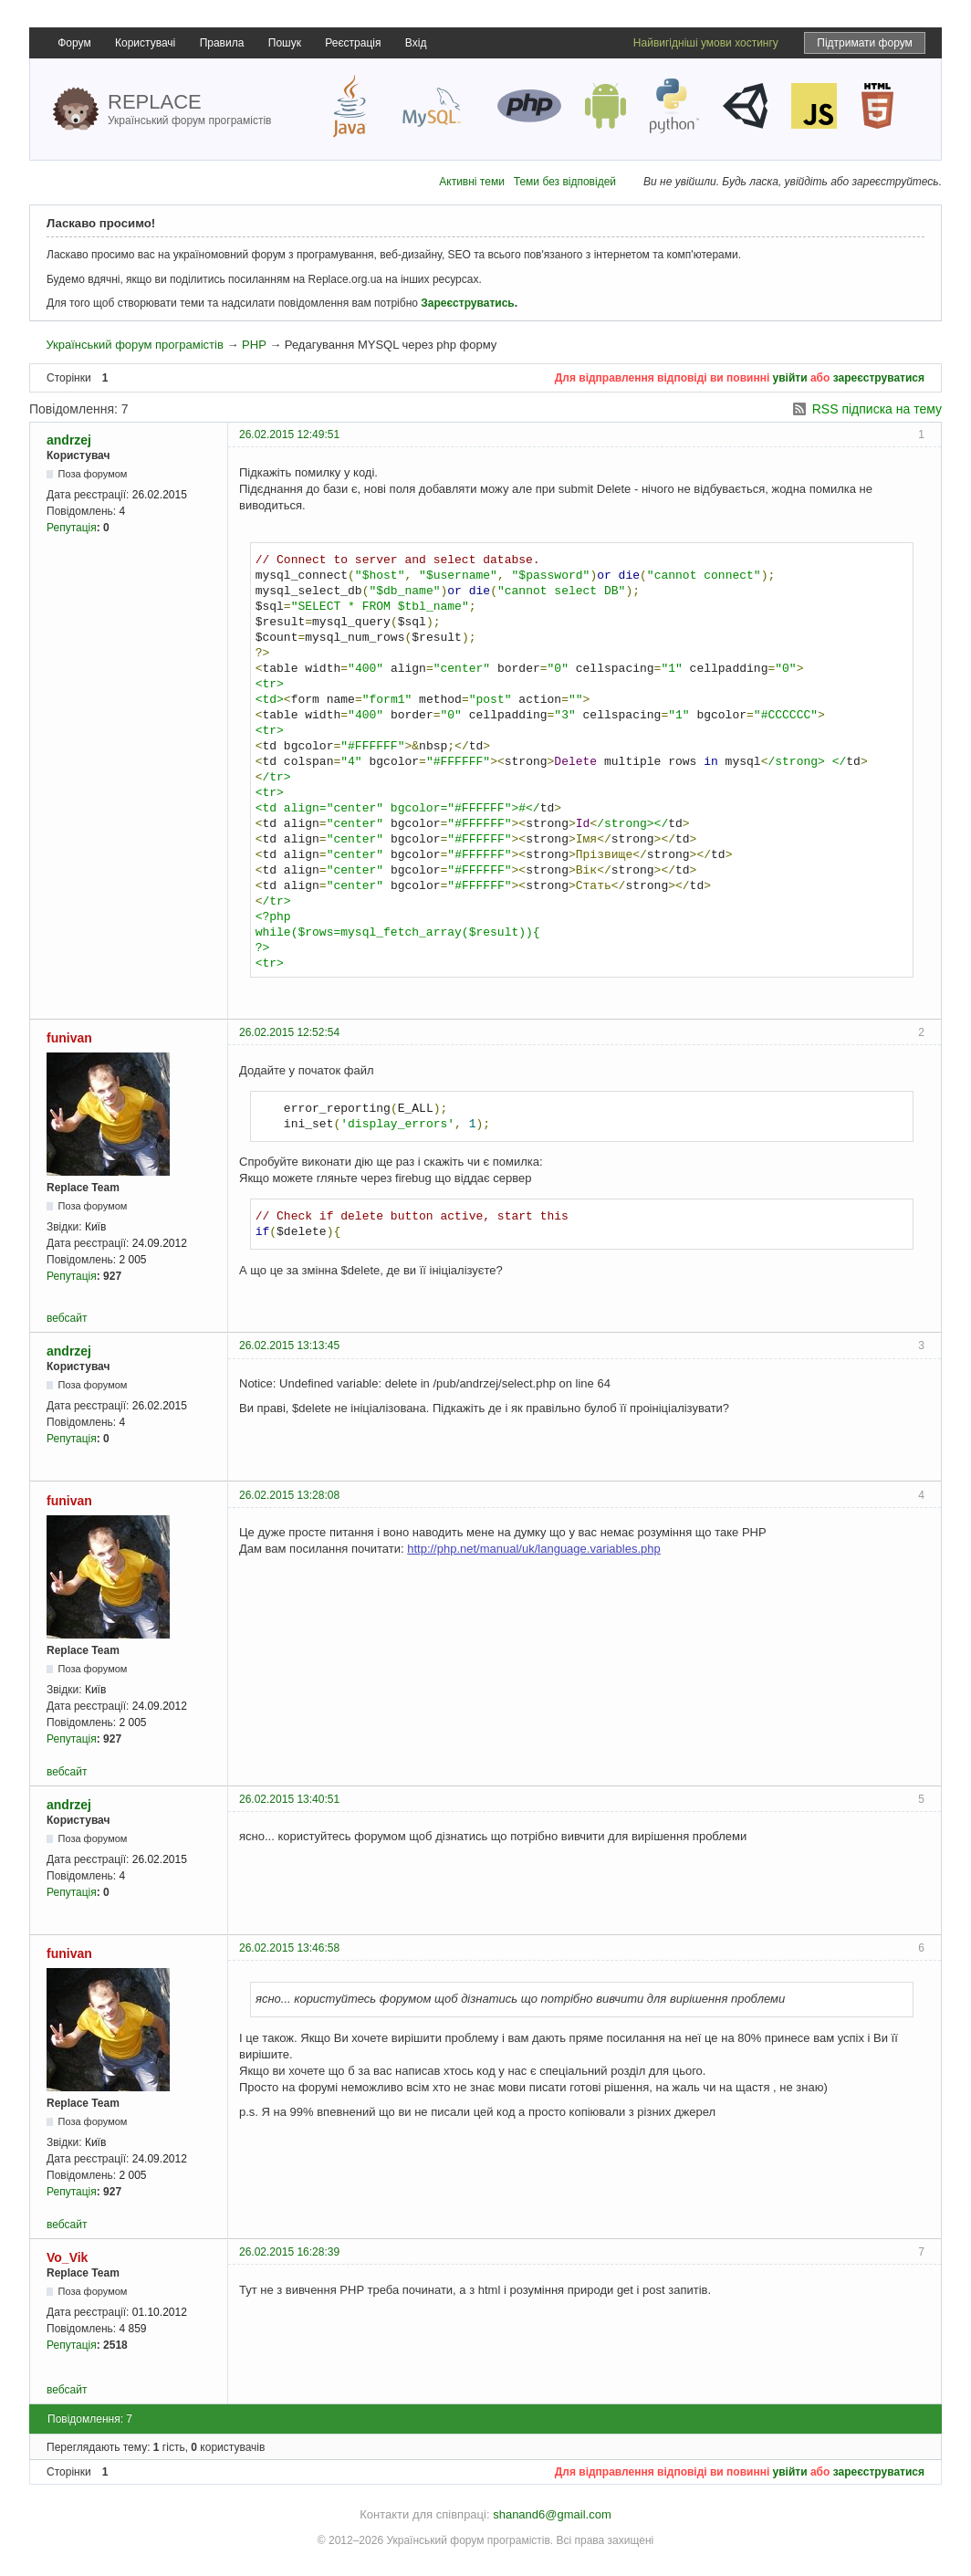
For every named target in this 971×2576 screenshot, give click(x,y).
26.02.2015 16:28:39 (289, 2252)
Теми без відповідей (565, 181)
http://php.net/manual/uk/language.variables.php (534, 1548)
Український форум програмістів (134, 344)
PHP (254, 344)
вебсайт (67, 1318)
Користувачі (145, 43)
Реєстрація (353, 43)
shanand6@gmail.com (552, 2514)
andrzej (69, 440)
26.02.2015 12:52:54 (289, 1032)
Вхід (416, 43)
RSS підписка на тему (877, 409)
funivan (69, 1038)
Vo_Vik (67, 2257)
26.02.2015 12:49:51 (289, 434)
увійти (790, 378)
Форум (73, 43)
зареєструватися (878, 378)
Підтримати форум (865, 43)
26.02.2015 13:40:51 (289, 1799)
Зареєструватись (467, 303)
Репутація (72, 527)
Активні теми (472, 181)
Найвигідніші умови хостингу (705, 43)
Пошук (284, 43)
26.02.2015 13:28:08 (289, 1495)
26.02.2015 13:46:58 (289, 1948)
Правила (222, 43)
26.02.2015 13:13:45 (289, 1345)
